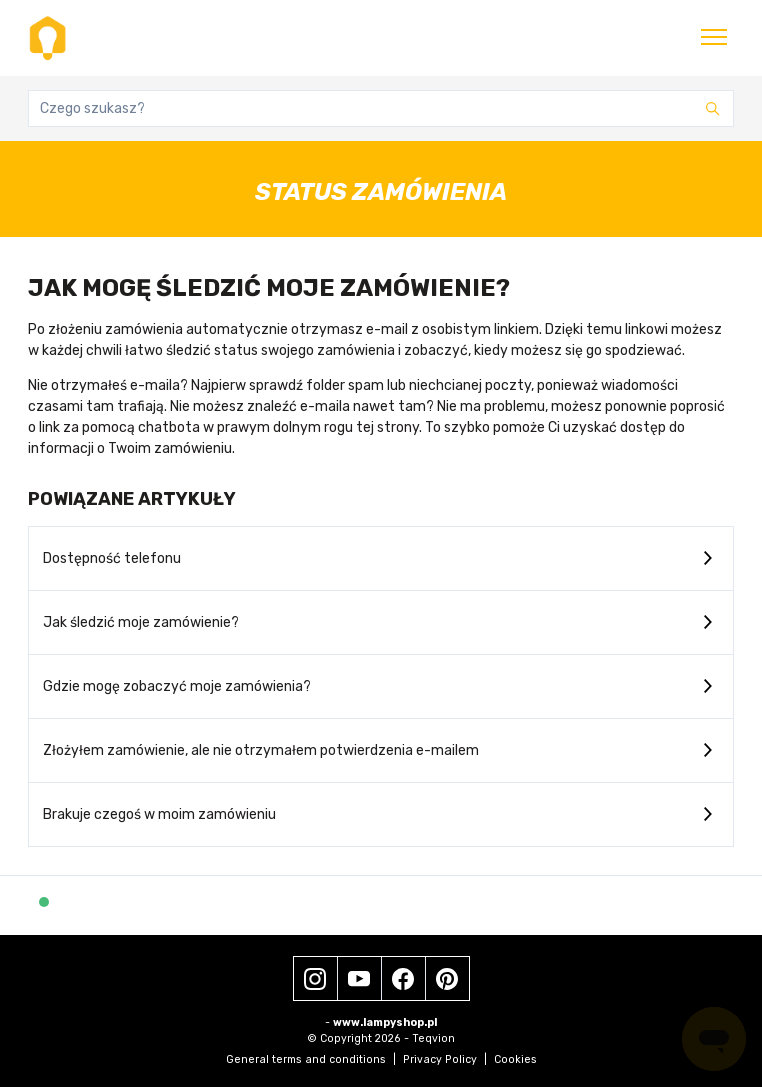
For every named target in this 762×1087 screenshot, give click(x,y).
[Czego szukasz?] (381, 108)
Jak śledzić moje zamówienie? (141, 622)
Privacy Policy (445, 1059)
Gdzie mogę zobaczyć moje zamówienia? (177, 686)
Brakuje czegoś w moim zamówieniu (159, 814)
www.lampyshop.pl (385, 1022)
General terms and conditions (311, 1059)
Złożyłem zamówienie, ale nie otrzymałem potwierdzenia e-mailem (261, 750)
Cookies (515, 1059)
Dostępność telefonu (112, 558)
